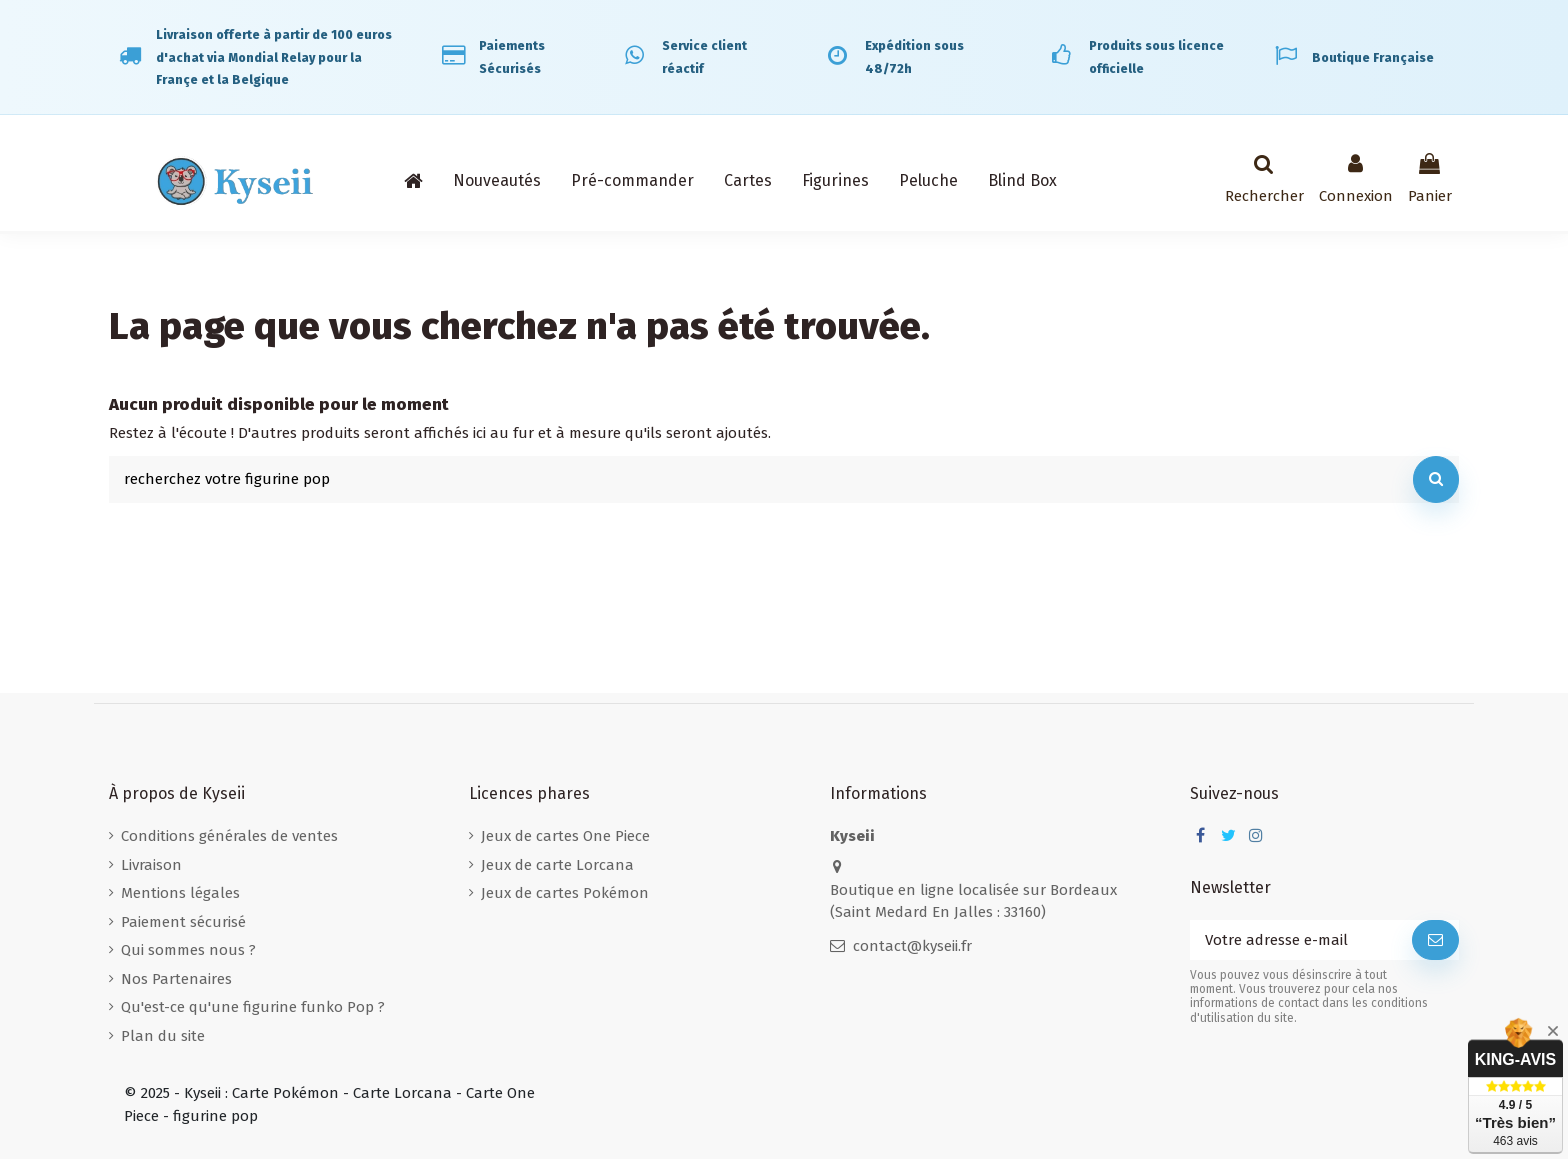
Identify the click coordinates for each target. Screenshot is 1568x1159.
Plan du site (163, 1036)
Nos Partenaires (176, 979)
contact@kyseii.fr (912, 946)
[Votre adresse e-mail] (1301, 940)
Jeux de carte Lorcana (557, 865)
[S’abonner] (1435, 940)
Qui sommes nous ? (188, 950)
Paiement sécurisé (183, 922)
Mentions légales (180, 893)
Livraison (151, 865)
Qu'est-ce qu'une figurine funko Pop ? (253, 1007)
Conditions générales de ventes (229, 836)
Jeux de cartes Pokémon (565, 893)
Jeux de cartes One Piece (565, 836)
